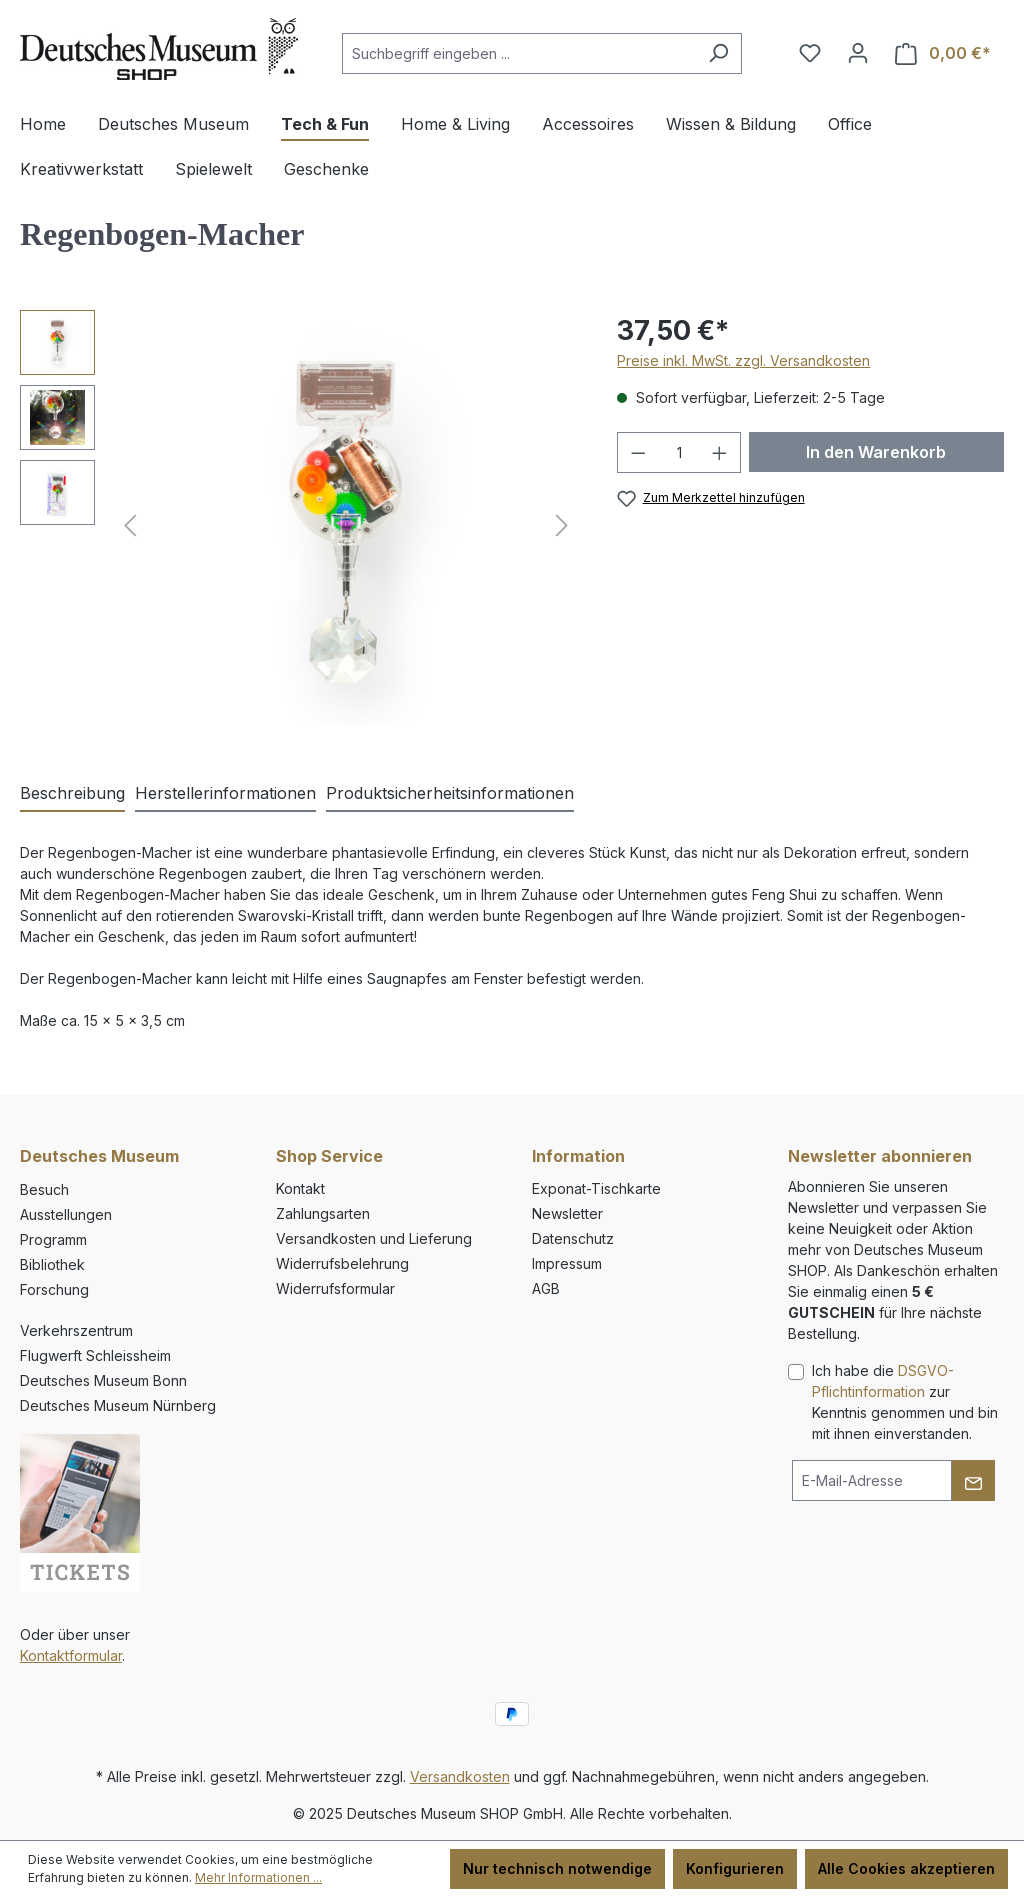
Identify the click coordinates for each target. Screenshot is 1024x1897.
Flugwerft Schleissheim (95, 1355)
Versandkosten (460, 1776)
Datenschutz (573, 1238)
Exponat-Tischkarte (596, 1188)
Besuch (44, 1189)
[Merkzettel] (810, 53)
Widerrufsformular (335, 1288)
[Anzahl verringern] (638, 452)
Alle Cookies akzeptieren (906, 1868)
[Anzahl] (679, 452)
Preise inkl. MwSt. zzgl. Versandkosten (743, 360)
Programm (53, 1239)
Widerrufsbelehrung (342, 1263)
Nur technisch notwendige (557, 1868)
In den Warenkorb (876, 452)
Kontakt (300, 1188)
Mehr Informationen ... (258, 1877)
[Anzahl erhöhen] (720, 452)
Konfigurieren (735, 1868)
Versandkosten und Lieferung (374, 1238)
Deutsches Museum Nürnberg (118, 1405)
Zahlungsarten (323, 1213)
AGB (546, 1288)
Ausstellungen (66, 1214)
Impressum (567, 1263)
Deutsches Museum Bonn (103, 1380)
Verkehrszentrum (76, 1330)
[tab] (72, 794)
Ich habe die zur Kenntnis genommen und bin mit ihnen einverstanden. (905, 1402)
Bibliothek (52, 1264)
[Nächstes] (562, 525)
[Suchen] (718, 53)
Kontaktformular (71, 1655)
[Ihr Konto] (858, 53)
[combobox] (519, 53)
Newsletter (567, 1213)
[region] (298, 525)
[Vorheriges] (130, 525)
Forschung (54, 1289)
